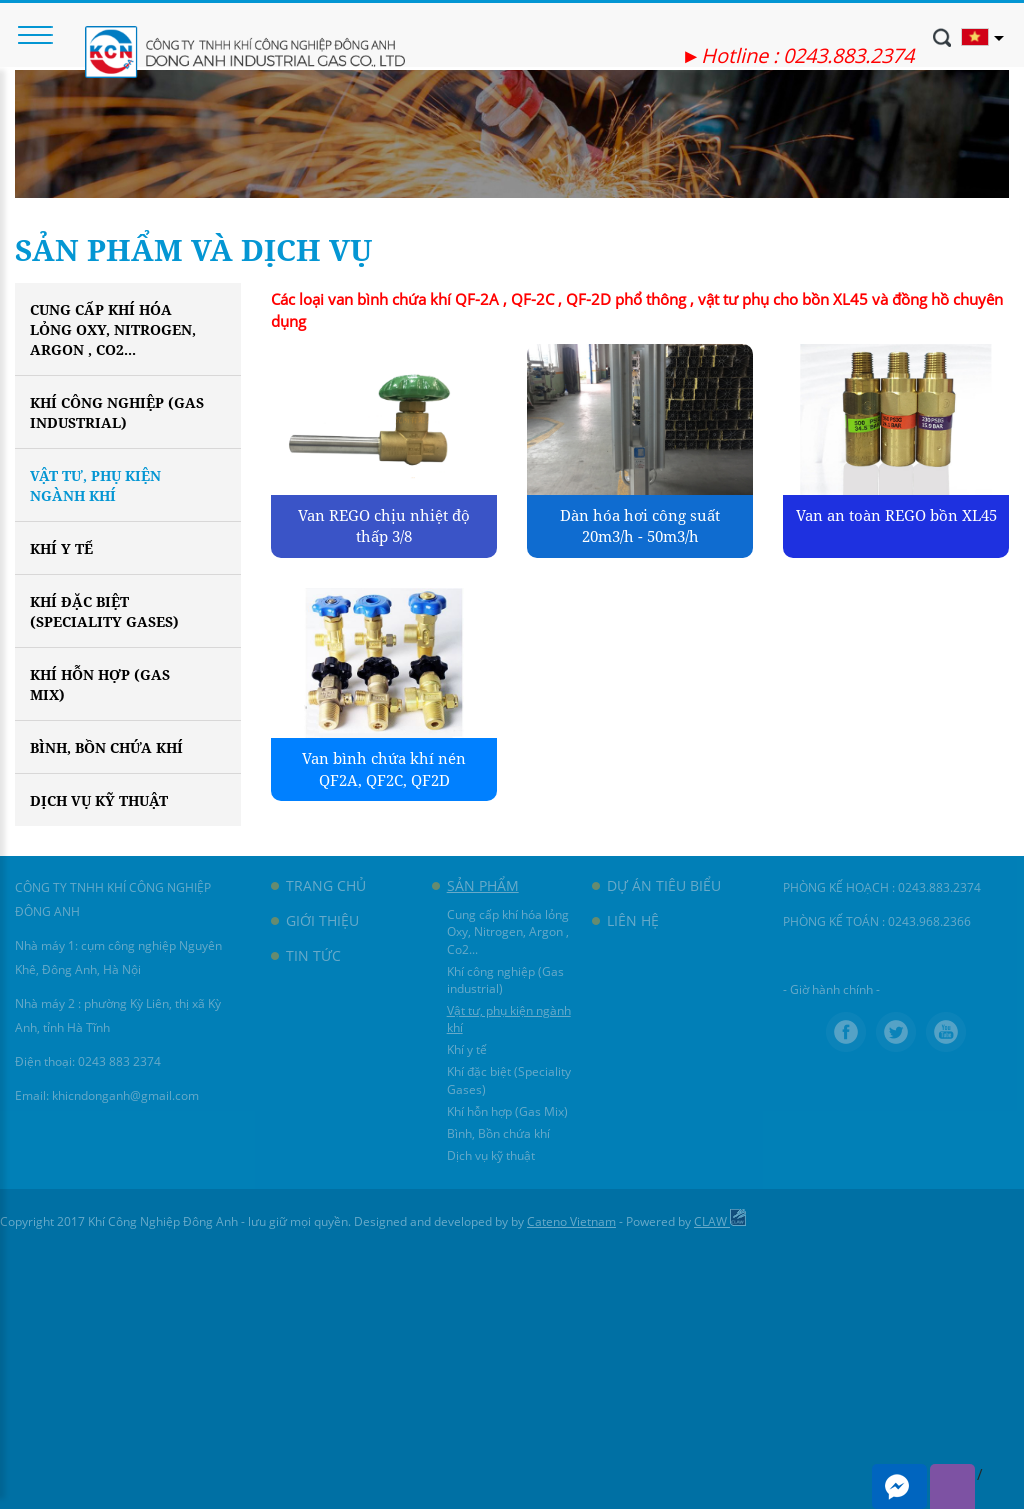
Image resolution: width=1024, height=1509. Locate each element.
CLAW (720, 1221)
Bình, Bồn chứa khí (106, 747)
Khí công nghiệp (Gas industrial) (117, 412)
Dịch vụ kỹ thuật (99, 800)
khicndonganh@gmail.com (125, 1095)
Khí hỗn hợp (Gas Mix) (100, 684)
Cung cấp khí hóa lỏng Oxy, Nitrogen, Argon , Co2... (113, 329)
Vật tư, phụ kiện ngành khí (95, 485)
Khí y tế (61, 548)
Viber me (952, 1486)
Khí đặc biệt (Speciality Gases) (104, 611)
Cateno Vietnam (571, 1221)
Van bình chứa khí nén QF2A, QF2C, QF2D (384, 768)
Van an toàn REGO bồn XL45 (896, 515)
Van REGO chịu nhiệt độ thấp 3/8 (384, 525)
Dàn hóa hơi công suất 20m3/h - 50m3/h (640, 525)
